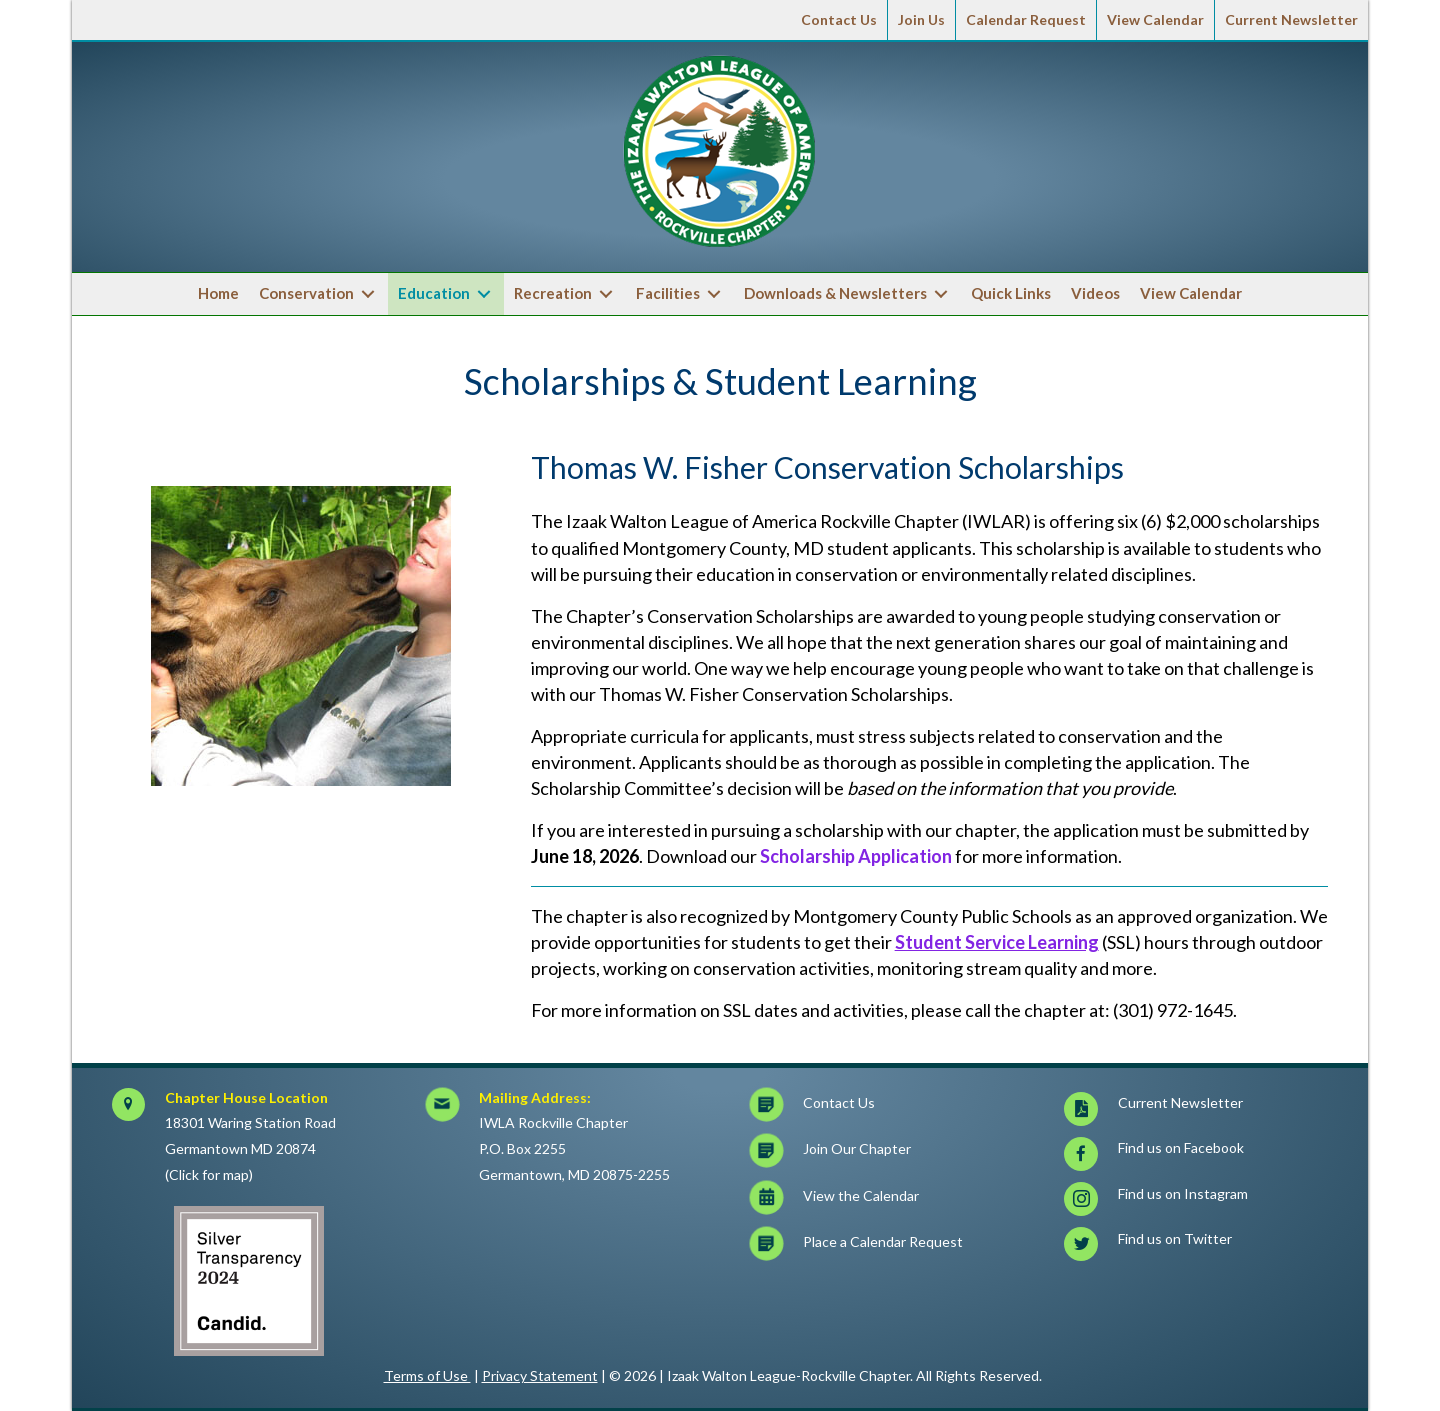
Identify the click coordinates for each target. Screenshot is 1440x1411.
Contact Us (839, 19)
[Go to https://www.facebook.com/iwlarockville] (1206, 1153)
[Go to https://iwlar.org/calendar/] (892, 1201)
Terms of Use (427, 1375)
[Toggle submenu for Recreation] (606, 294)
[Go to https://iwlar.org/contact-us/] (892, 1108)
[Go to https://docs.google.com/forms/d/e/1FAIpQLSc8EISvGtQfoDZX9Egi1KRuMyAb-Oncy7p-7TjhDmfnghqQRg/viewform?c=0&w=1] (892, 1247)
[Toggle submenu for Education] (484, 294)
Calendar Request (1026, 19)
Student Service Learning (997, 942)
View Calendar (1155, 19)
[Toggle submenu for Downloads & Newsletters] (941, 294)
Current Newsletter (1291, 19)
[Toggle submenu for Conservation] (368, 294)
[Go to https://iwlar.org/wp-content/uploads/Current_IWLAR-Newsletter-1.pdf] (1206, 1108)
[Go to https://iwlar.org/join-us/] (892, 1154)
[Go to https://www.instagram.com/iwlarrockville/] (1206, 1199)
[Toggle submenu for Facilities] (714, 294)
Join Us (921, 19)
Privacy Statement (540, 1375)
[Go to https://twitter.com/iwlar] (1206, 1244)
